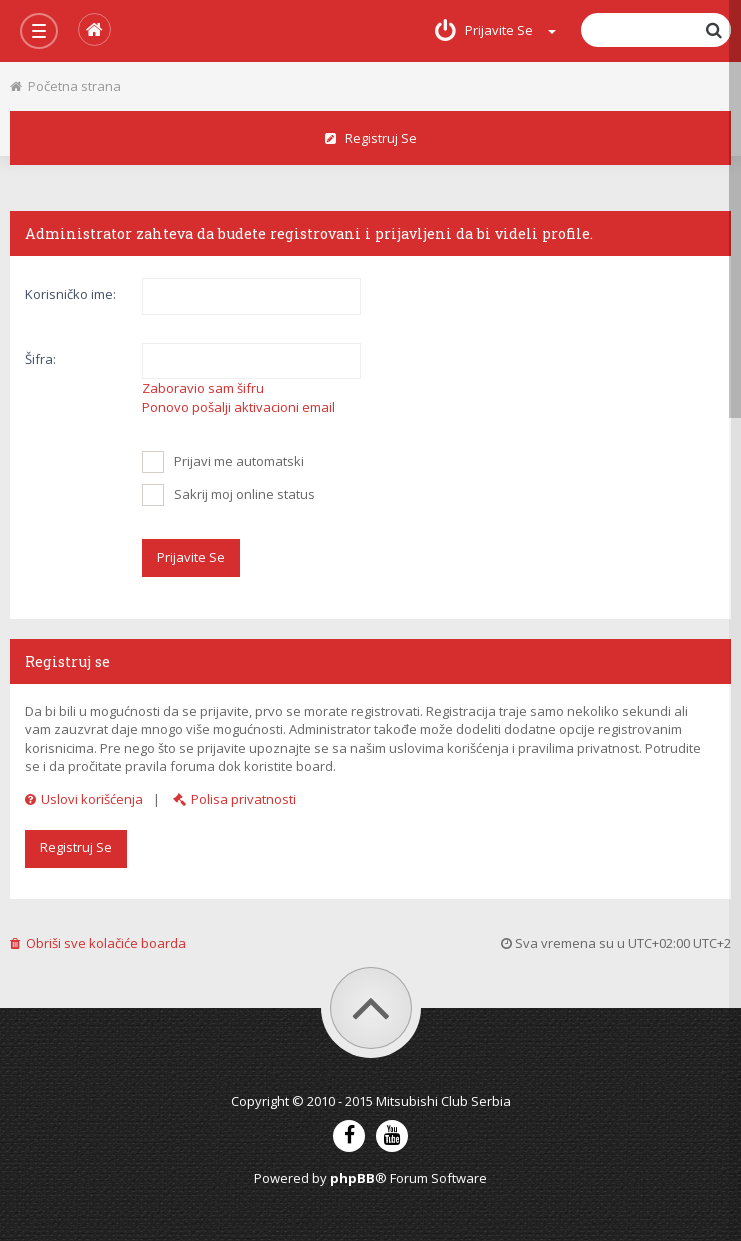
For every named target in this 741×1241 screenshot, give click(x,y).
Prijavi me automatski (223, 462)
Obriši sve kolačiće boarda (98, 943)
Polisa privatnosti (234, 799)
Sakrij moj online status (228, 495)
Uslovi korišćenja (84, 799)
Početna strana (65, 86)
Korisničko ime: (70, 294)
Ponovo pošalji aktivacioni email (238, 407)
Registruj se (371, 138)
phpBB (352, 1178)
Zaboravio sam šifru (203, 388)
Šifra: (40, 359)
